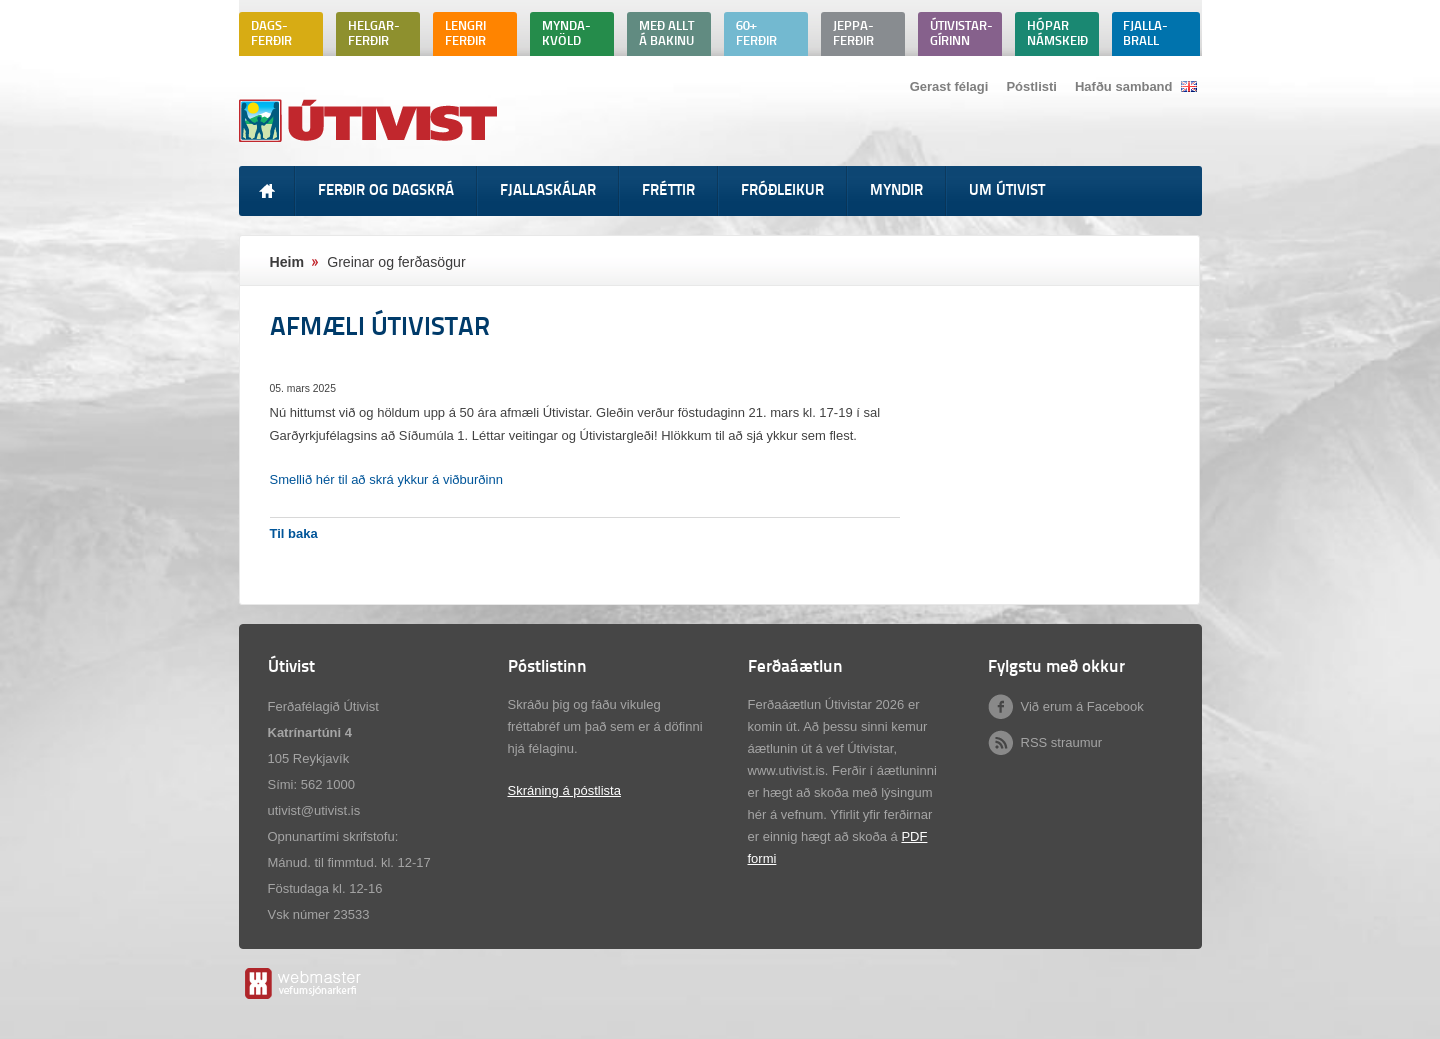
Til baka (294, 533)
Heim (287, 262)
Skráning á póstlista (564, 790)
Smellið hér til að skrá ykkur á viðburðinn (386, 479)
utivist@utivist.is (314, 810)
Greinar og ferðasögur (396, 262)
